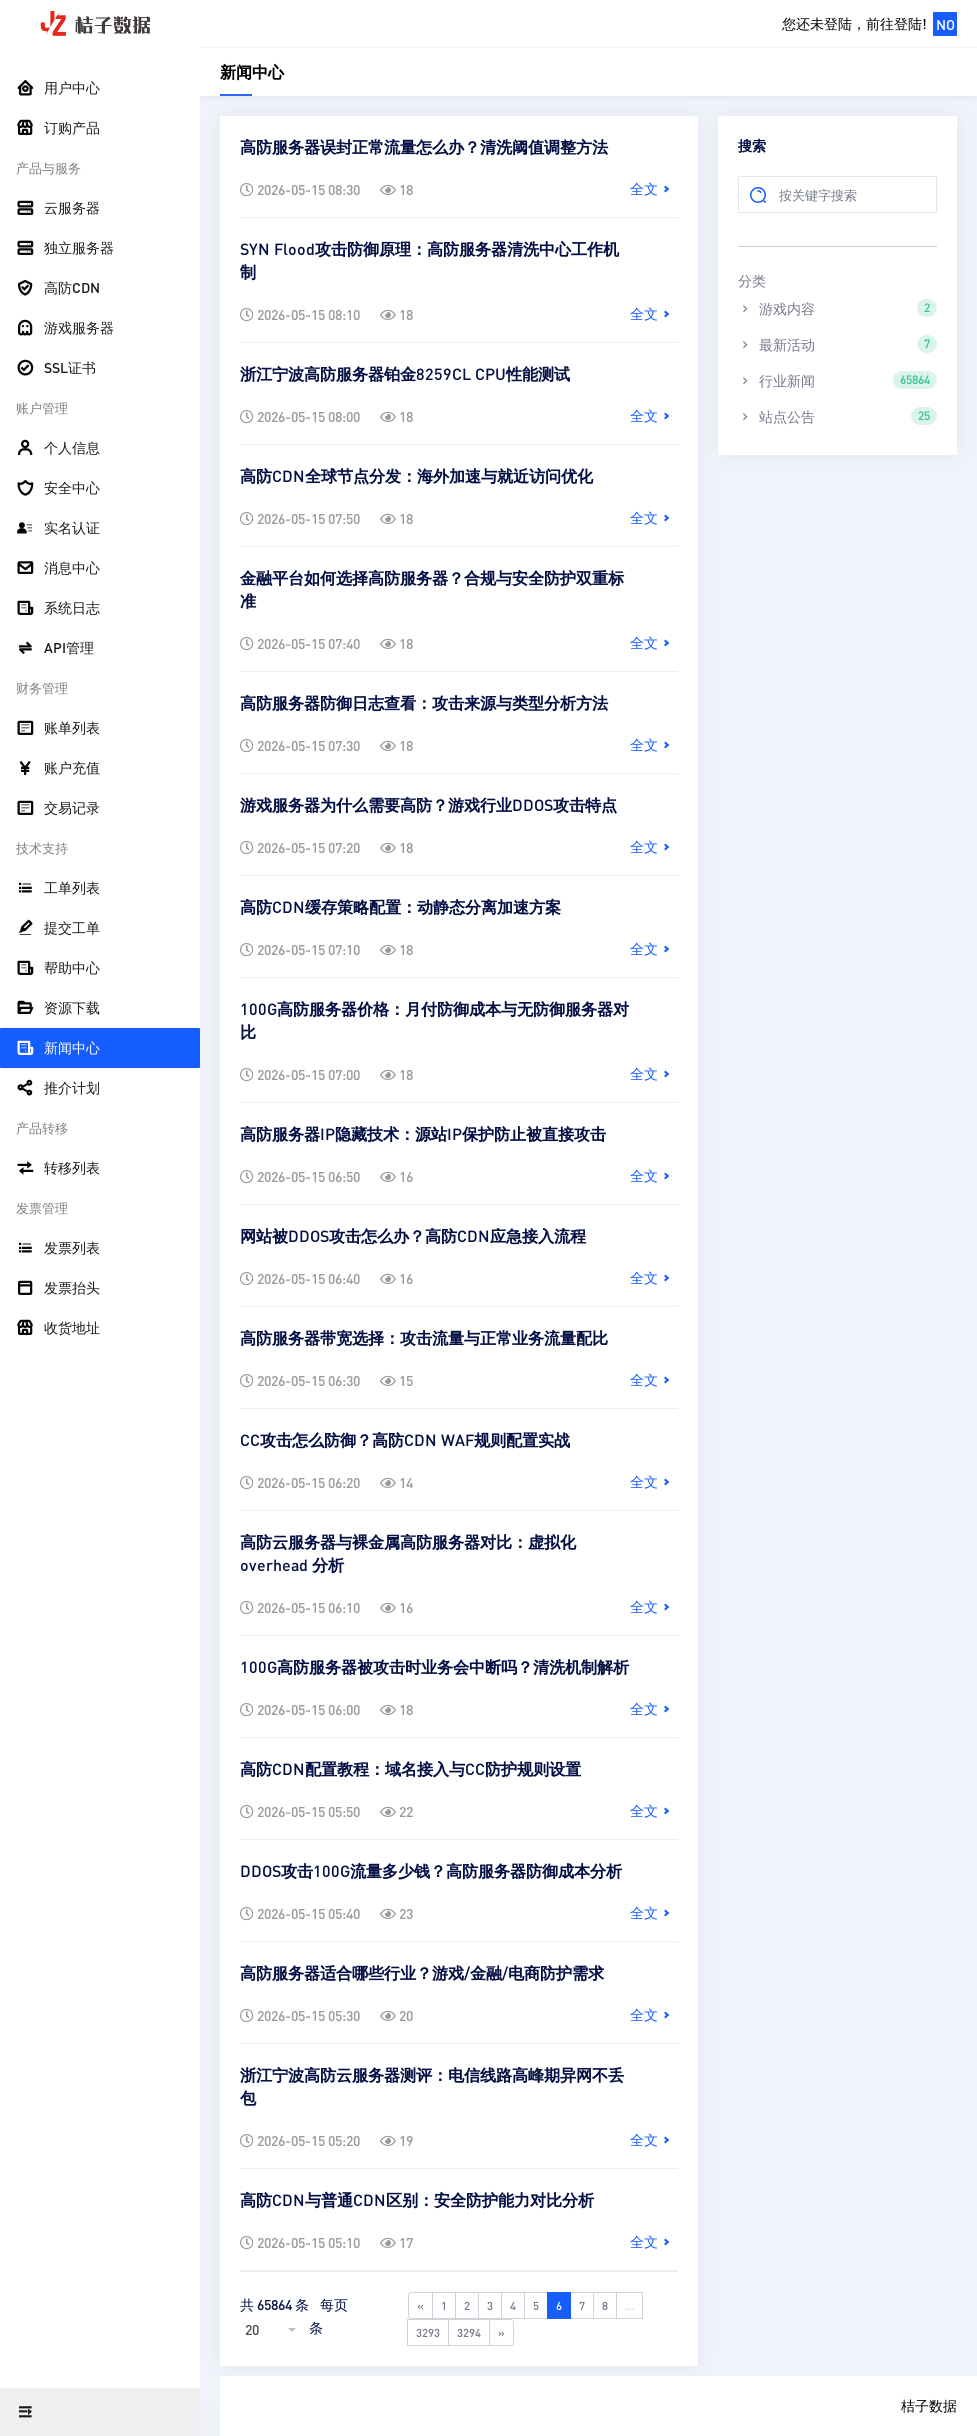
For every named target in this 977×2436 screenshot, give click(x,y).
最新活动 (837, 344)
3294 (469, 2332)
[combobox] (273, 2329)
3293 (428, 2332)
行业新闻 (837, 380)
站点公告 (837, 416)
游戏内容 (837, 308)
